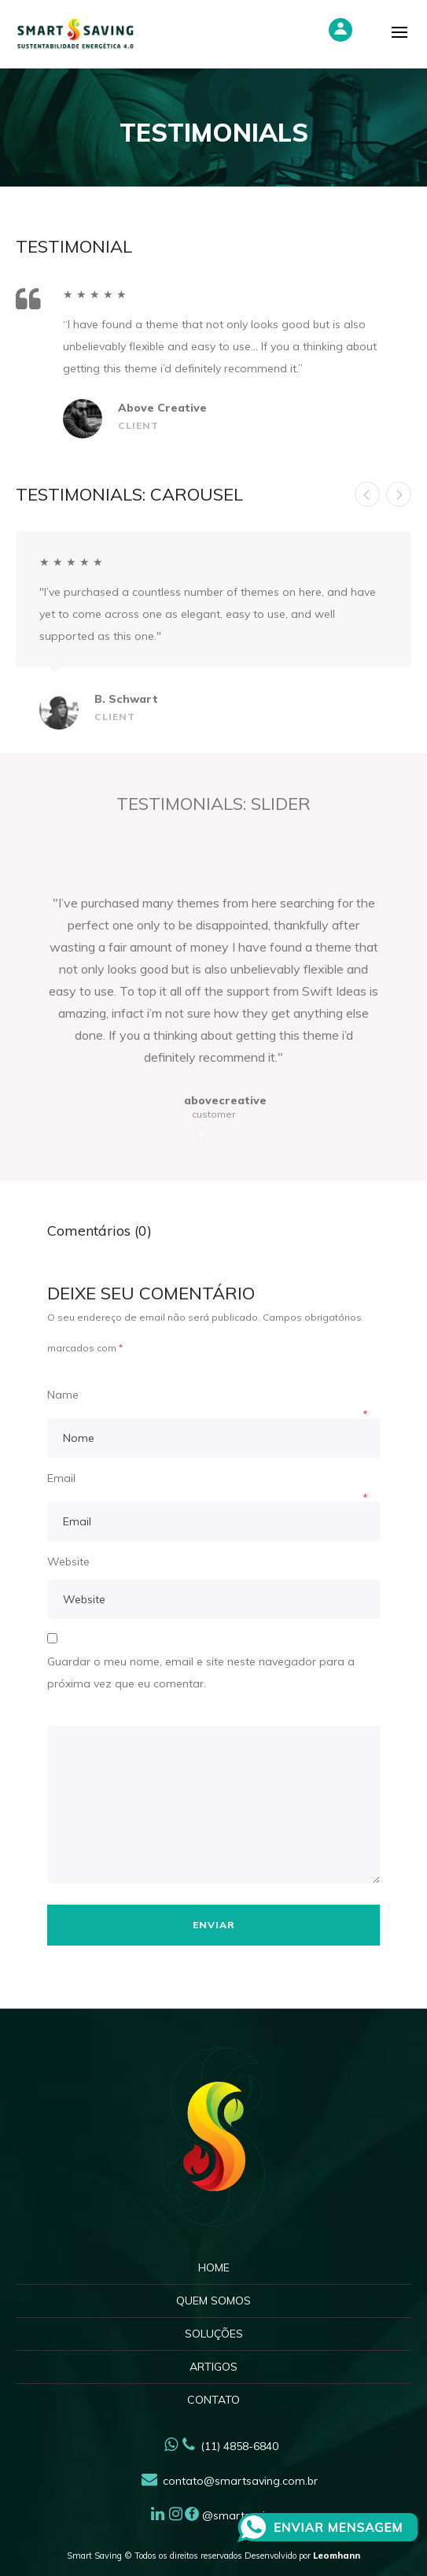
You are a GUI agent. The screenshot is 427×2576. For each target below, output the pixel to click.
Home (214, 2267)
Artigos (213, 2367)
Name (63, 1395)
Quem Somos (213, 2300)
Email (61, 1478)
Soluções (214, 2334)
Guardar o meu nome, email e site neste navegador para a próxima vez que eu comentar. (201, 1672)
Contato (213, 2400)
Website (68, 1561)
